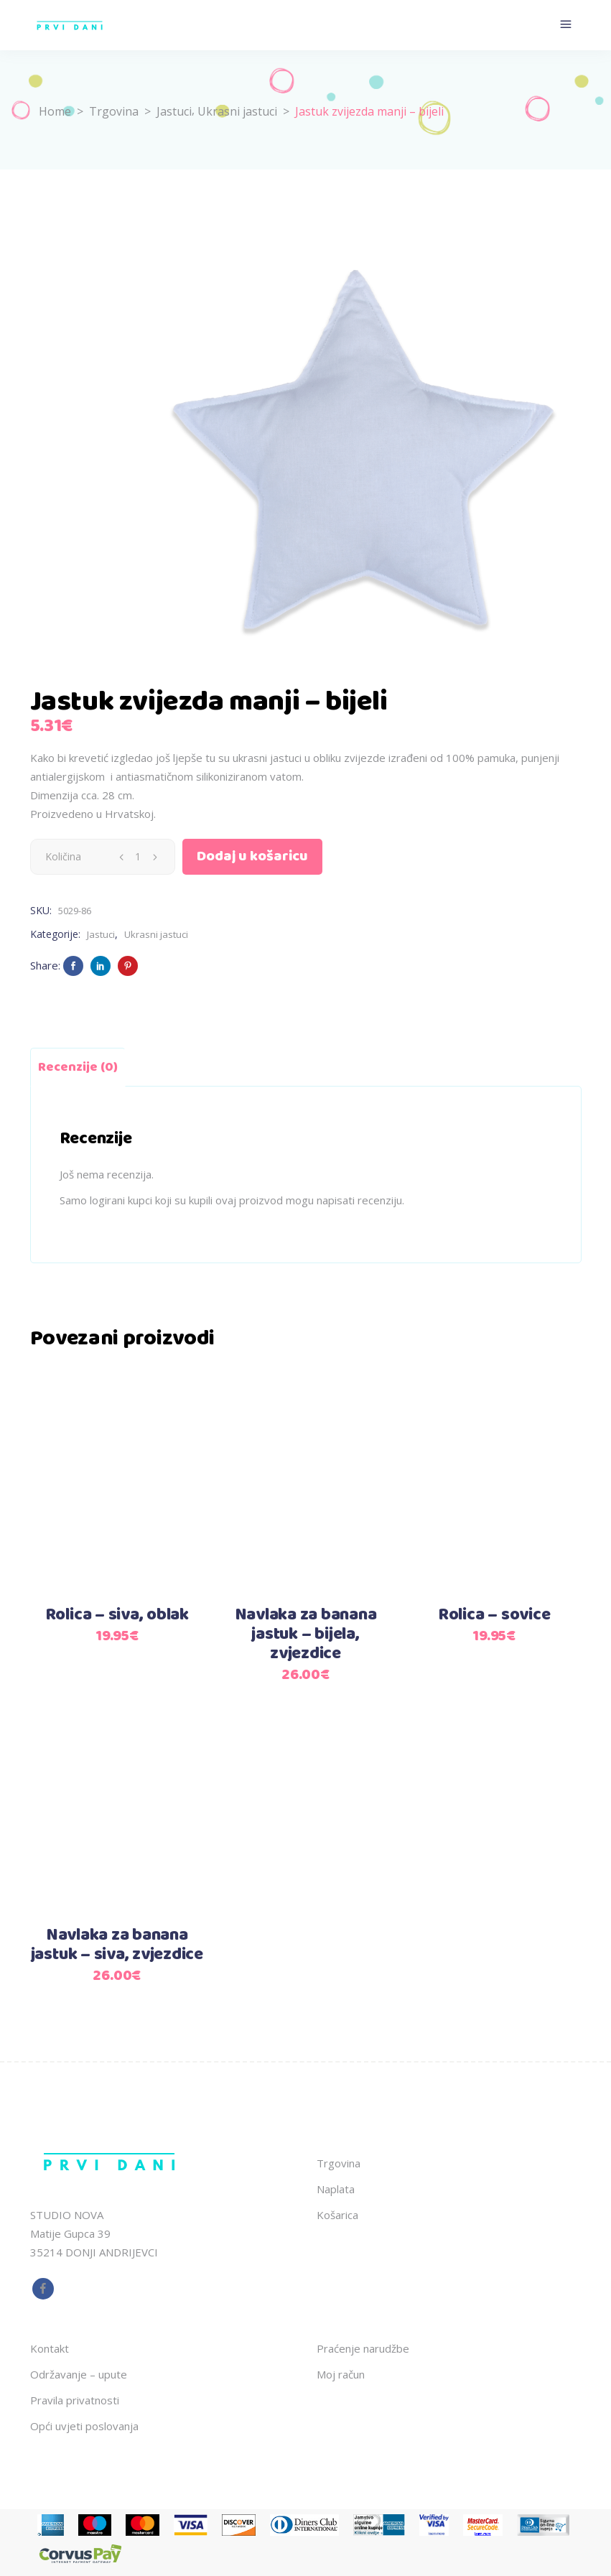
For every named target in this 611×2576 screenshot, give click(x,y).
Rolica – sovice (494, 1615)
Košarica (337, 2215)
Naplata (336, 2189)
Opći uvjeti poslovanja (84, 2426)
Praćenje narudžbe (363, 2348)
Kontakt (49, 2348)
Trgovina (114, 111)
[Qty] (138, 857)
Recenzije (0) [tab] (78, 1067)
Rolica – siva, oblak (117, 1615)
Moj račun (341, 2374)
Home (55, 111)
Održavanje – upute (78, 2374)
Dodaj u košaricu (252, 856)
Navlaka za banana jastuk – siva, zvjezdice (117, 1945)
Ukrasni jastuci (237, 111)
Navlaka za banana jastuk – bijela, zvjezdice (306, 1634)
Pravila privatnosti (74, 2400)
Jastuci (174, 111)
